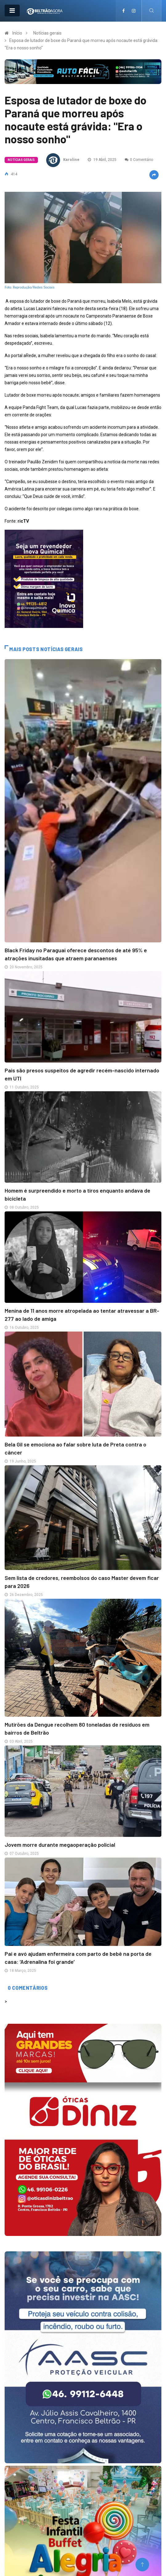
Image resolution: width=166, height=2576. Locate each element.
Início (17, 33)
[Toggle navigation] (12, 10)
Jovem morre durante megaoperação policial (60, 1844)
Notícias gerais (47, 33)
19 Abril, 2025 (102, 160)
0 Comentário (139, 160)
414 (11, 174)
